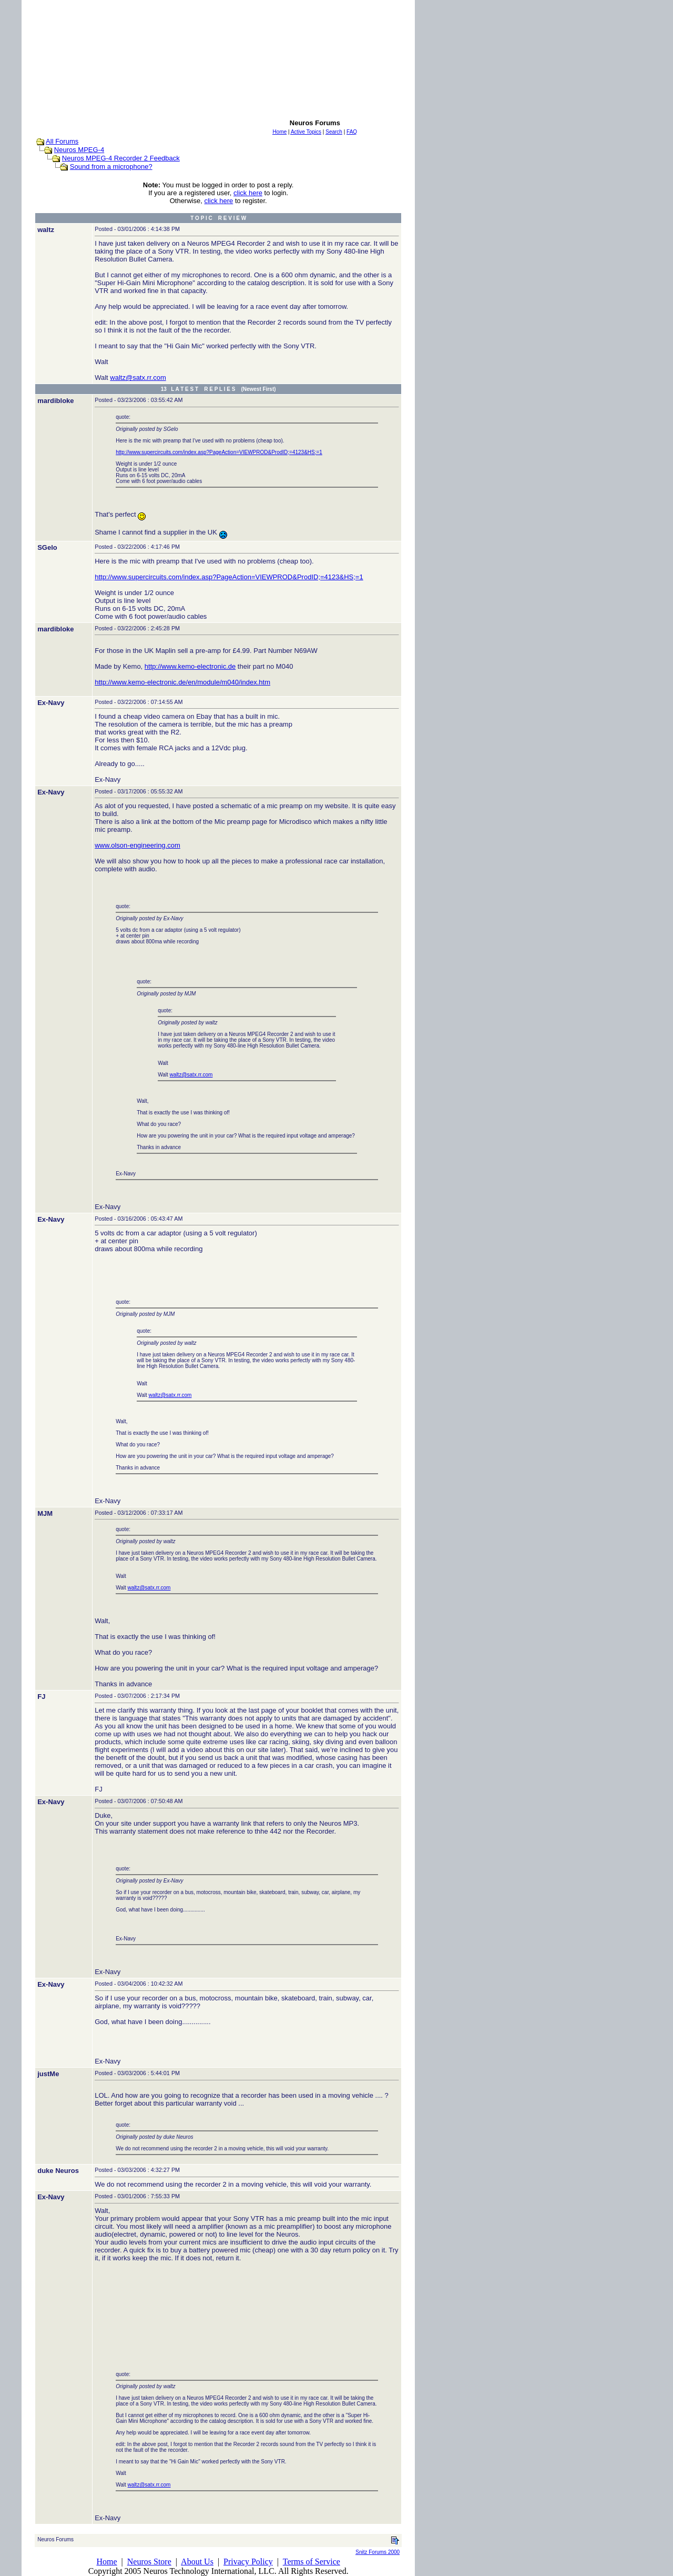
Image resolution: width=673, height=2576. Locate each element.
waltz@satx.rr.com (138, 377)
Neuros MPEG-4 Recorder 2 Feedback (121, 158)
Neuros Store (149, 2561)
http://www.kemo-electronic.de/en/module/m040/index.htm (182, 682)
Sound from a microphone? (111, 166)
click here (247, 193)
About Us (197, 2561)
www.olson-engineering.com (137, 845)
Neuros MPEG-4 (79, 150)
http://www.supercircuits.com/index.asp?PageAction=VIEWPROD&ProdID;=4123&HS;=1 (219, 452)
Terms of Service (311, 2561)
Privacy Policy (248, 2561)
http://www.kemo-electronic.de (190, 666)
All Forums (62, 141)
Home (106, 2561)
